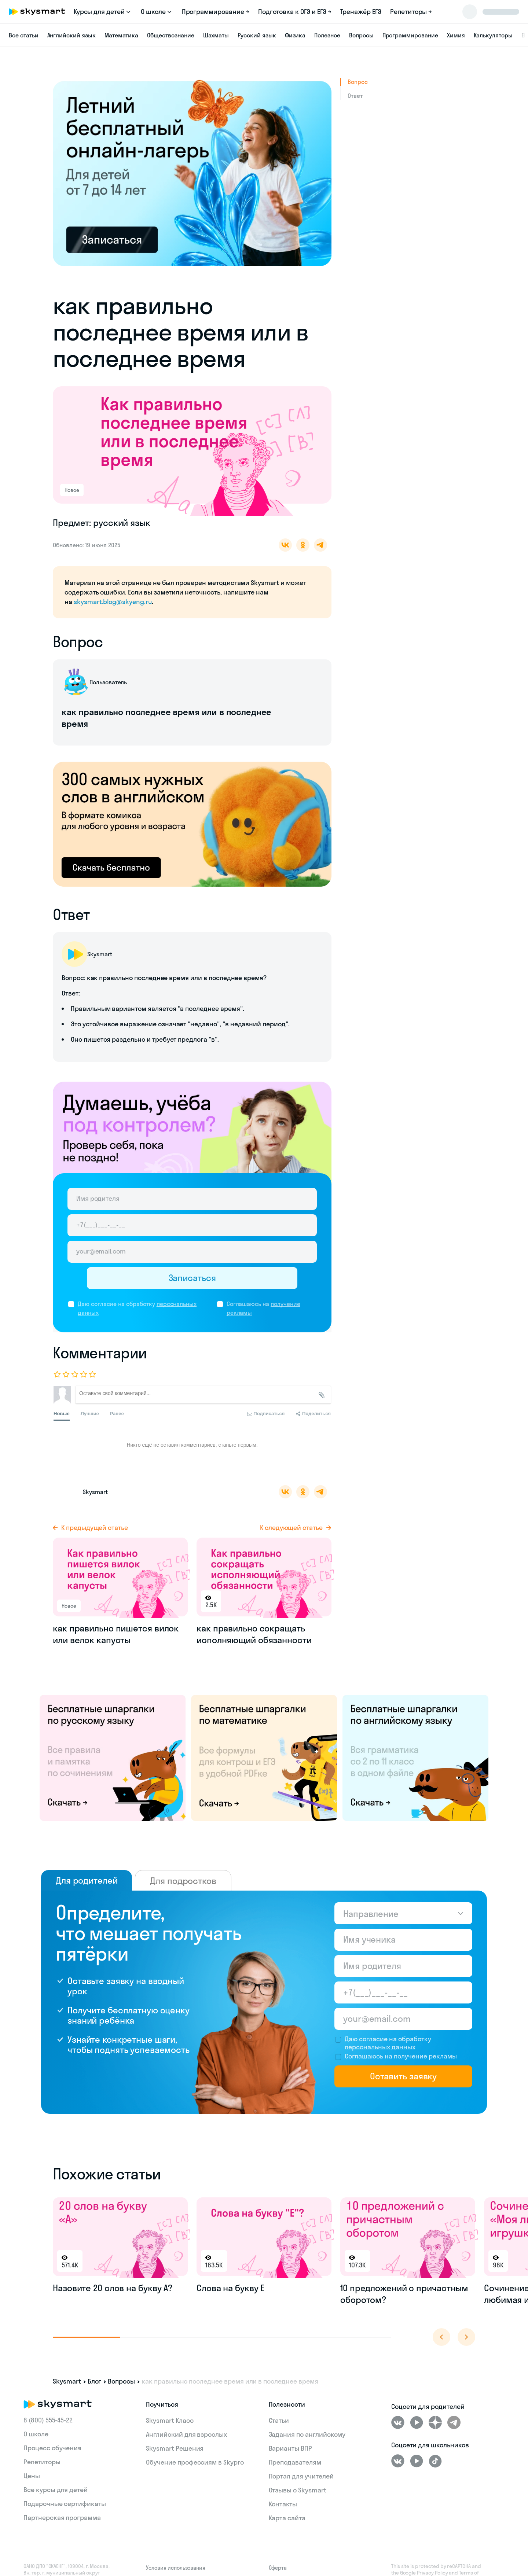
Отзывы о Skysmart (297, 2490)
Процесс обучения (52, 2448)
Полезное (327, 35)
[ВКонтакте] (397, 2422)
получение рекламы (425, 2056)
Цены (31, 2476)
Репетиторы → (411, 11)
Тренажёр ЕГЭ (360, 11)
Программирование (410, 35)
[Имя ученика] (403, 1940)
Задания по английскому (307, 2434)
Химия (456, 35)
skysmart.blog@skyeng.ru (113, 601)
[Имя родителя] (192, 1199)
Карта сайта (287, 2518)
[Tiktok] (435, 2461)
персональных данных (380, 2047)
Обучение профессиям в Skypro (195, 2462)
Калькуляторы (493, 35)
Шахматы (216, 35)
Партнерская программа (62, 2517)
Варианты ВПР (290, 2448)
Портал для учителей (301, 2476)
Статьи (279, 2420)
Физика (295, 35)
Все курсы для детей (55, 2489)
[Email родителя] (192, 1252)
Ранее (117, 1413)
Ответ (355, 95)
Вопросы (361, 35)
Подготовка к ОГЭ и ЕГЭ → (294, 11)
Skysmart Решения (174, 2448)
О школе (35, 2434)
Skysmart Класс (169, 2420)
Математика (121, 35)
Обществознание (170, 35)
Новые (62, 1416)
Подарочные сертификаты (64, 2503)
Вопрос (358, 81)
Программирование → (215, 11)
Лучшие (90, 1413)
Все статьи (23, 35)
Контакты (283, 2504)
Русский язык (257, 35)
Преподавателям (295, 2462)
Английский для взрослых (186, 2434)
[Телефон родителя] (192, 1225)
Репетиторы (41, 2462)
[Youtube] (416, 2422)
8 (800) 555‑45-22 (48, 2420)
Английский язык (71, 35)
